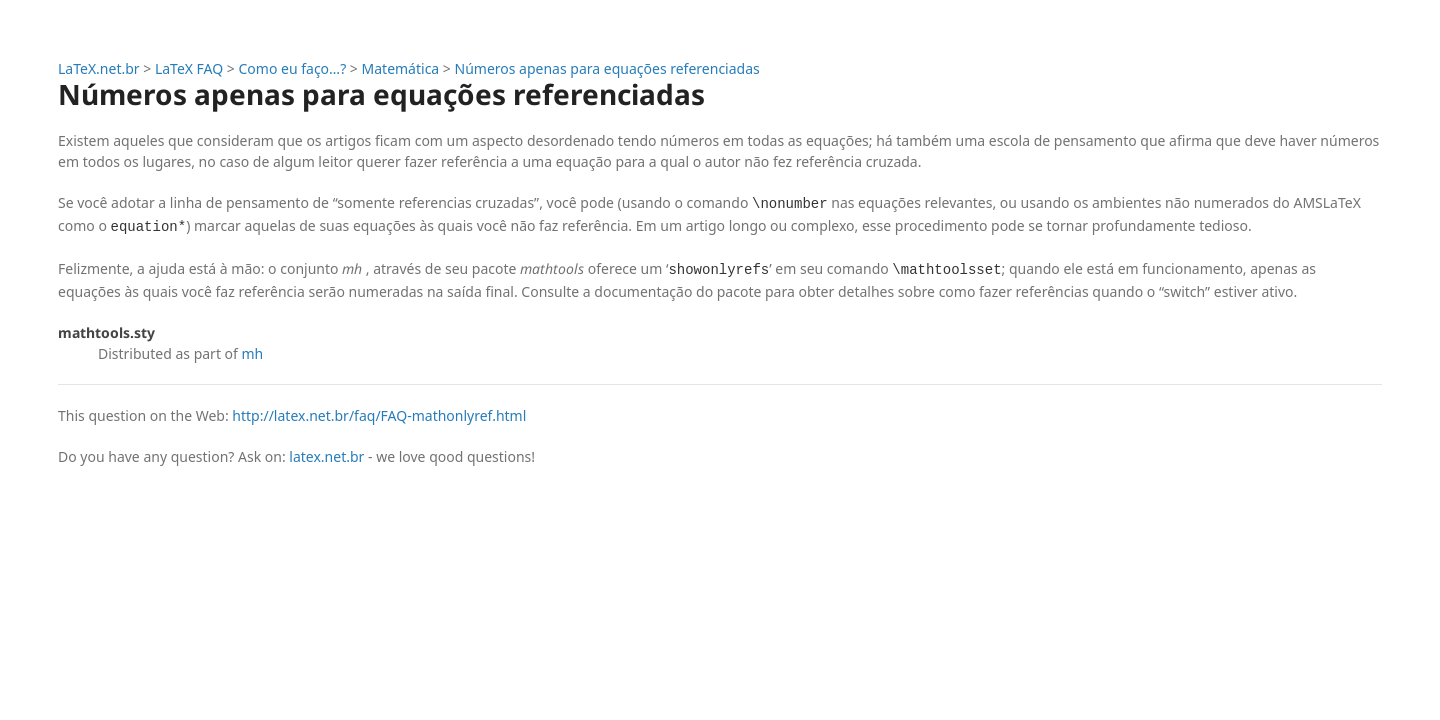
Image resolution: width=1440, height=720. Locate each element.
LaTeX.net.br (99, 68)
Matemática (401, 68)
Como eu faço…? (293, 68)
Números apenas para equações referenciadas (607, 68)
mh (253, 353)
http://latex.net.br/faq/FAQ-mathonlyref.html (379, 415)
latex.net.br (326, 456)
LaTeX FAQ (189, 68)
